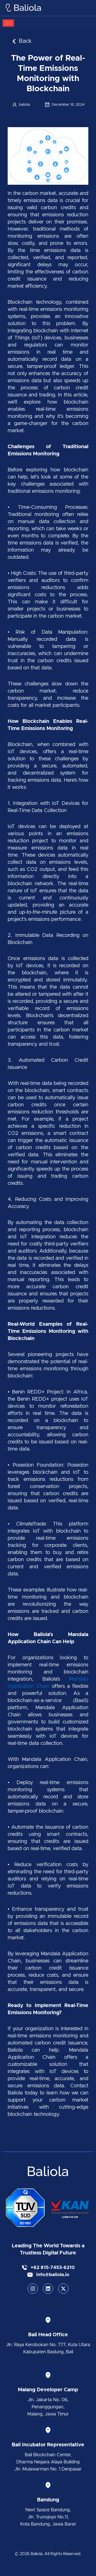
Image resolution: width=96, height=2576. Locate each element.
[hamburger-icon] (8, 23)
